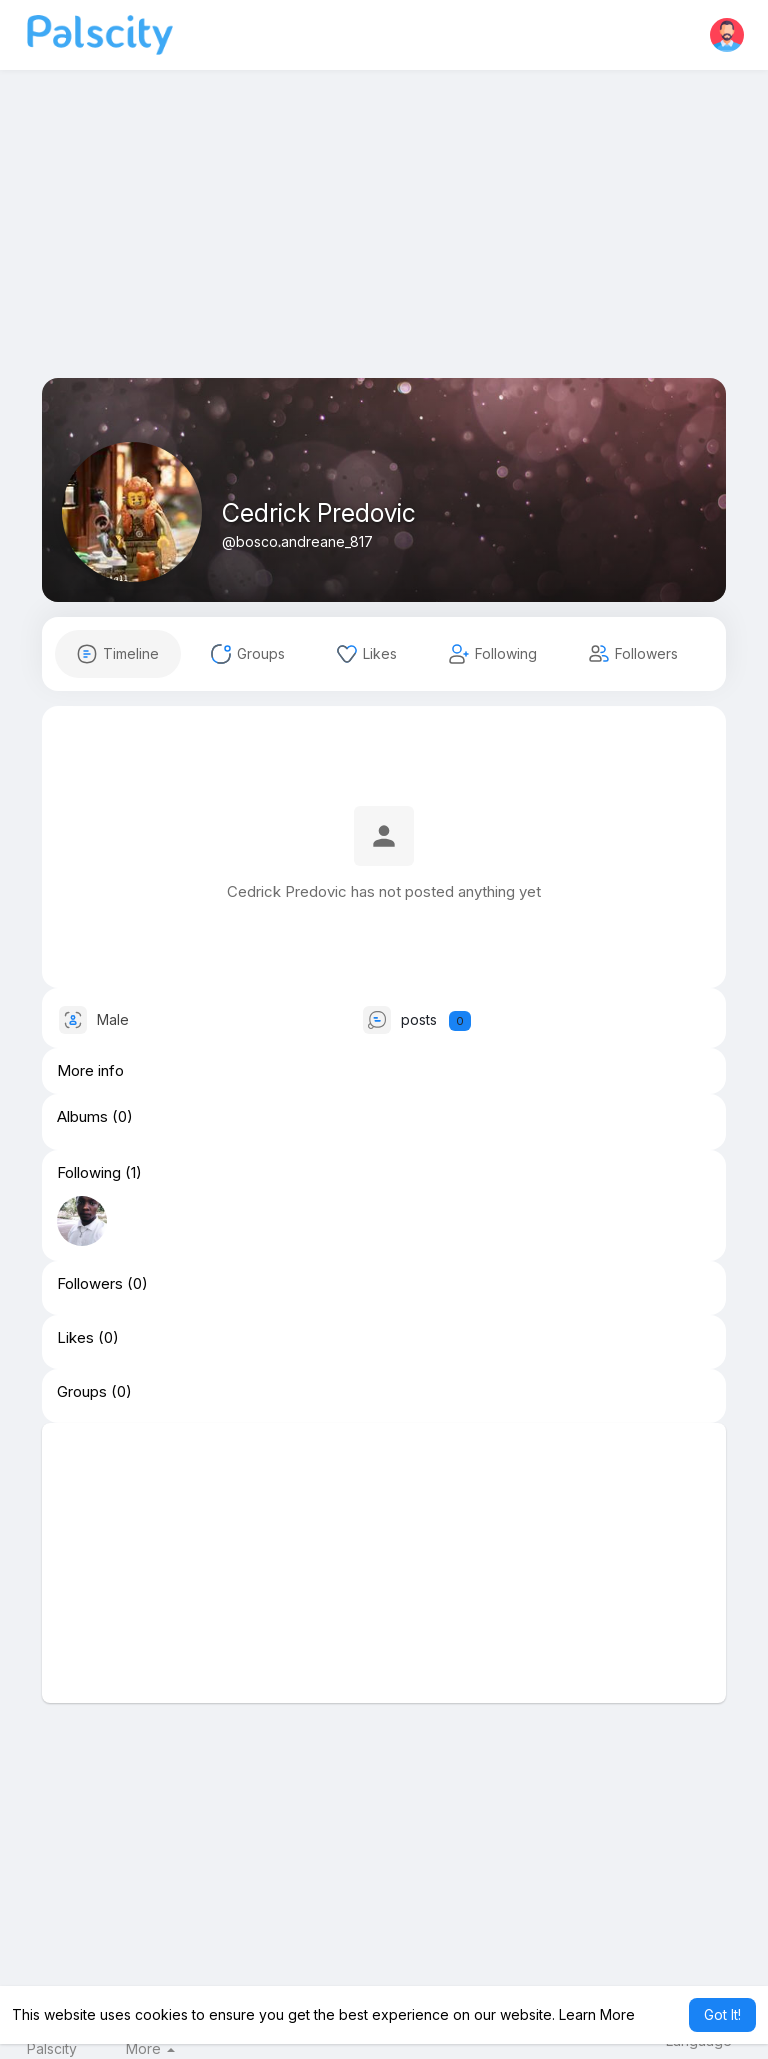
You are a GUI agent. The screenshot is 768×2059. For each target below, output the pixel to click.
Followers (90, 1284)
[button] (727, 35)
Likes (75, 1338)
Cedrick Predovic (319, 513)
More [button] (150, 2049)
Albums (82, 1117)
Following (89, 1173)
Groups (82, 1392)
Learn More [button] (597, 2014)
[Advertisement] (384, 238)
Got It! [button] (722, 2014)
